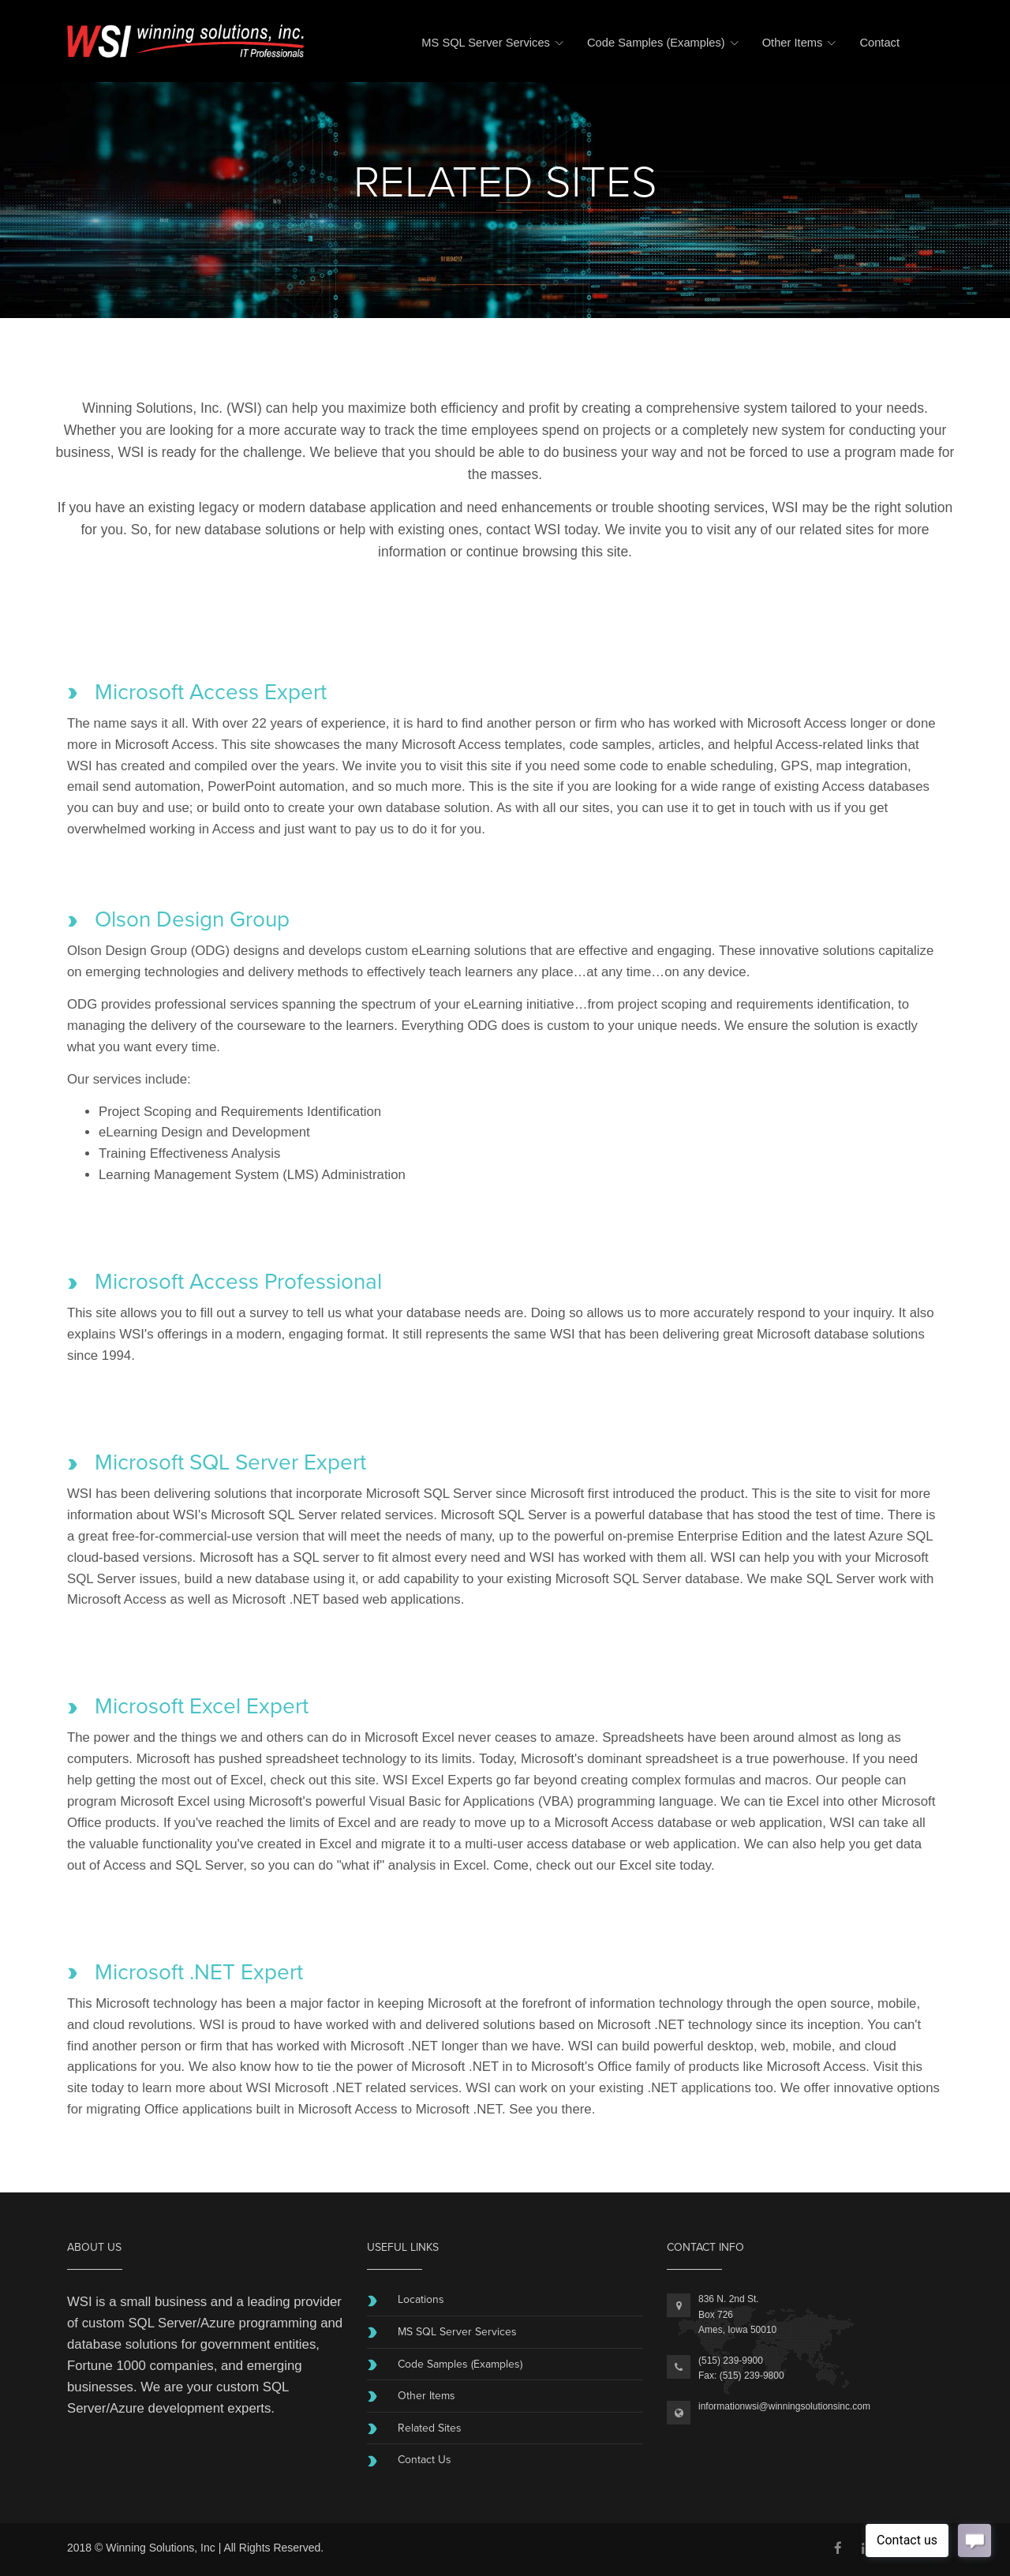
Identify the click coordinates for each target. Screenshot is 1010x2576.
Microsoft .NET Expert (199, 1972)
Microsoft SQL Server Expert (230, 1462)
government (235, 2344)
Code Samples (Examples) (656, 42)
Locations (421, 2299)
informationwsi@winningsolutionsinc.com (784, 2406)
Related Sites (430, 2428)
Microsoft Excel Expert (202, 1706)
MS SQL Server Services (485, 42)
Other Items (792, 42)
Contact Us (424, 2459)
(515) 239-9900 (730, 2360)
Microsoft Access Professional (238, 1281)
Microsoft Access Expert (211, 692)
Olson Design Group (192, 919)
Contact (879, 42)
